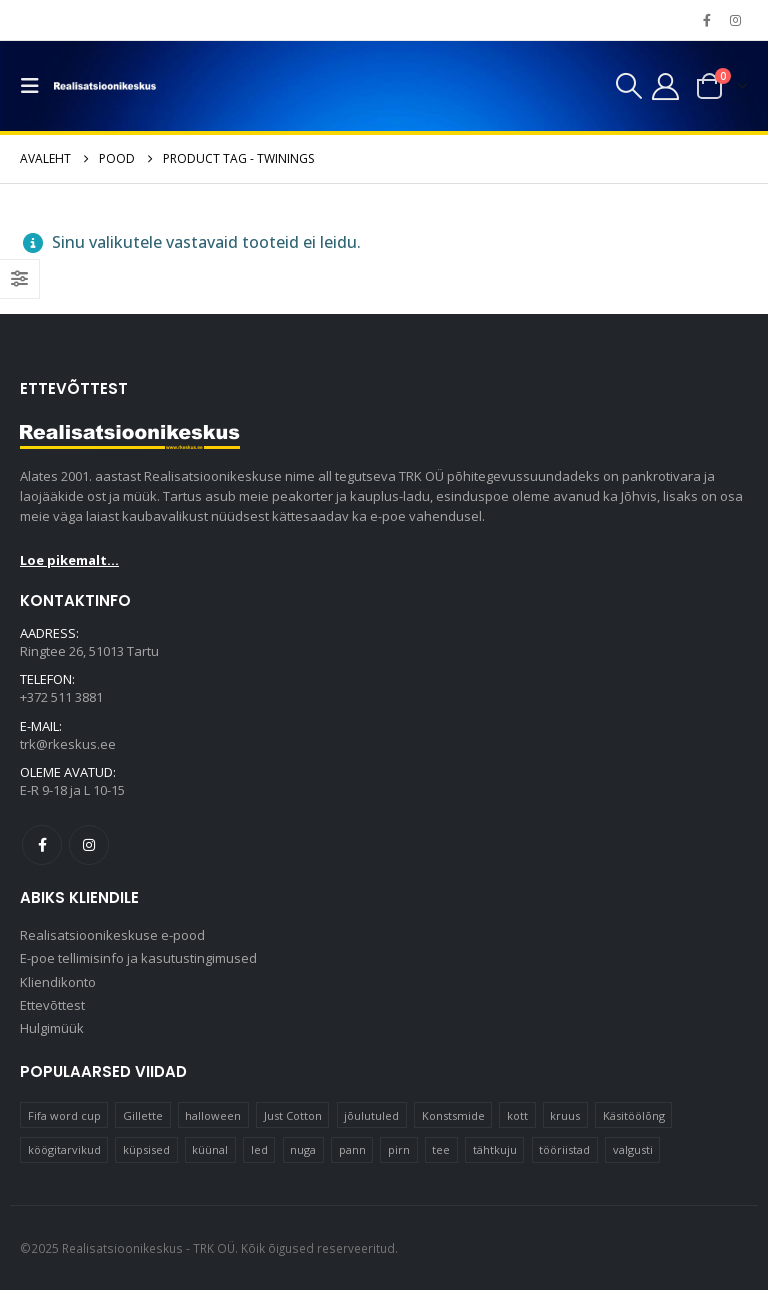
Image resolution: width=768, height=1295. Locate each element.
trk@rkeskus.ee (68, 746)
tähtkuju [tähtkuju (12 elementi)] (495, 1154)
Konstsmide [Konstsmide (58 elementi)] (453, 1120)
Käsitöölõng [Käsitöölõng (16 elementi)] (634, 1120)
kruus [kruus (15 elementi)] (565, 1120)
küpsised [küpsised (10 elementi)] (146, 1154)
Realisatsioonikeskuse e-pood (112, 938)
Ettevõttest (52, 1010)
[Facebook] (707, 20)
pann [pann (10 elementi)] (352, 1154)
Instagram (89, 847)
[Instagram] (735, 20)
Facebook (42, 847)
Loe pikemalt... (69, 560)
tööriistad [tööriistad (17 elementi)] (564, 1154)
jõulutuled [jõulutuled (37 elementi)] (371, 1120)
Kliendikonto (58, 986)
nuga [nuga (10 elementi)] (303, 1154)
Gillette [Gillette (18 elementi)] (143, 1120)
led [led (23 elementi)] (259, 1154)
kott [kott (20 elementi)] (517, 1120)
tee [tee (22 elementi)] (441, 1154)
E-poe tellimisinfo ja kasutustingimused (138, 962)
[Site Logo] (105, 86)
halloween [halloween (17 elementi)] (213, 1120)
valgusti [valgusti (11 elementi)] (633, 1154)
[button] (35, 86)
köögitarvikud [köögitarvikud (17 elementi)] (64, 1154)
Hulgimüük (52, 1034)
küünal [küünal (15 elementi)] (210, 1154)
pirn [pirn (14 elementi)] (399, 1154)
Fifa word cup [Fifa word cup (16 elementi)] (64, 1120)
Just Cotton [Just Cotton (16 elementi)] (293, 1120)
